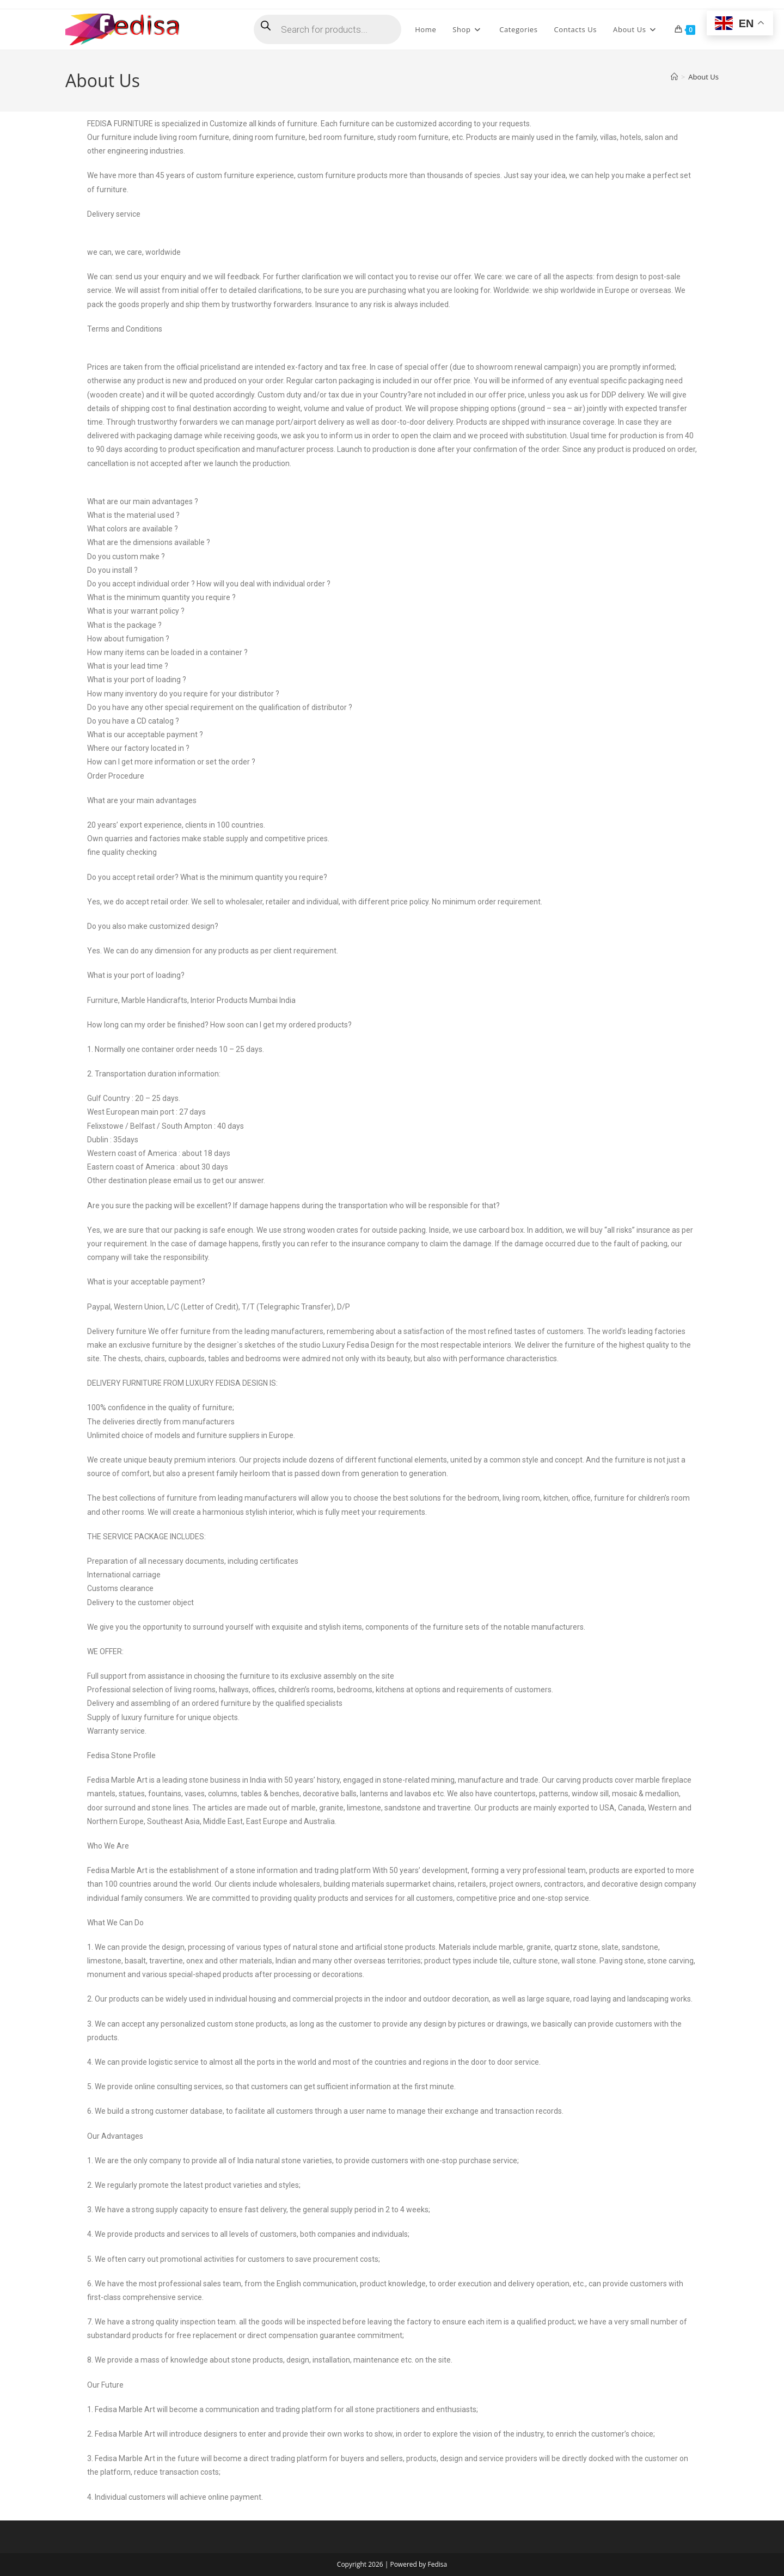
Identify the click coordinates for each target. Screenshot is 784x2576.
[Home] (674, 77)
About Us (703, 77)
